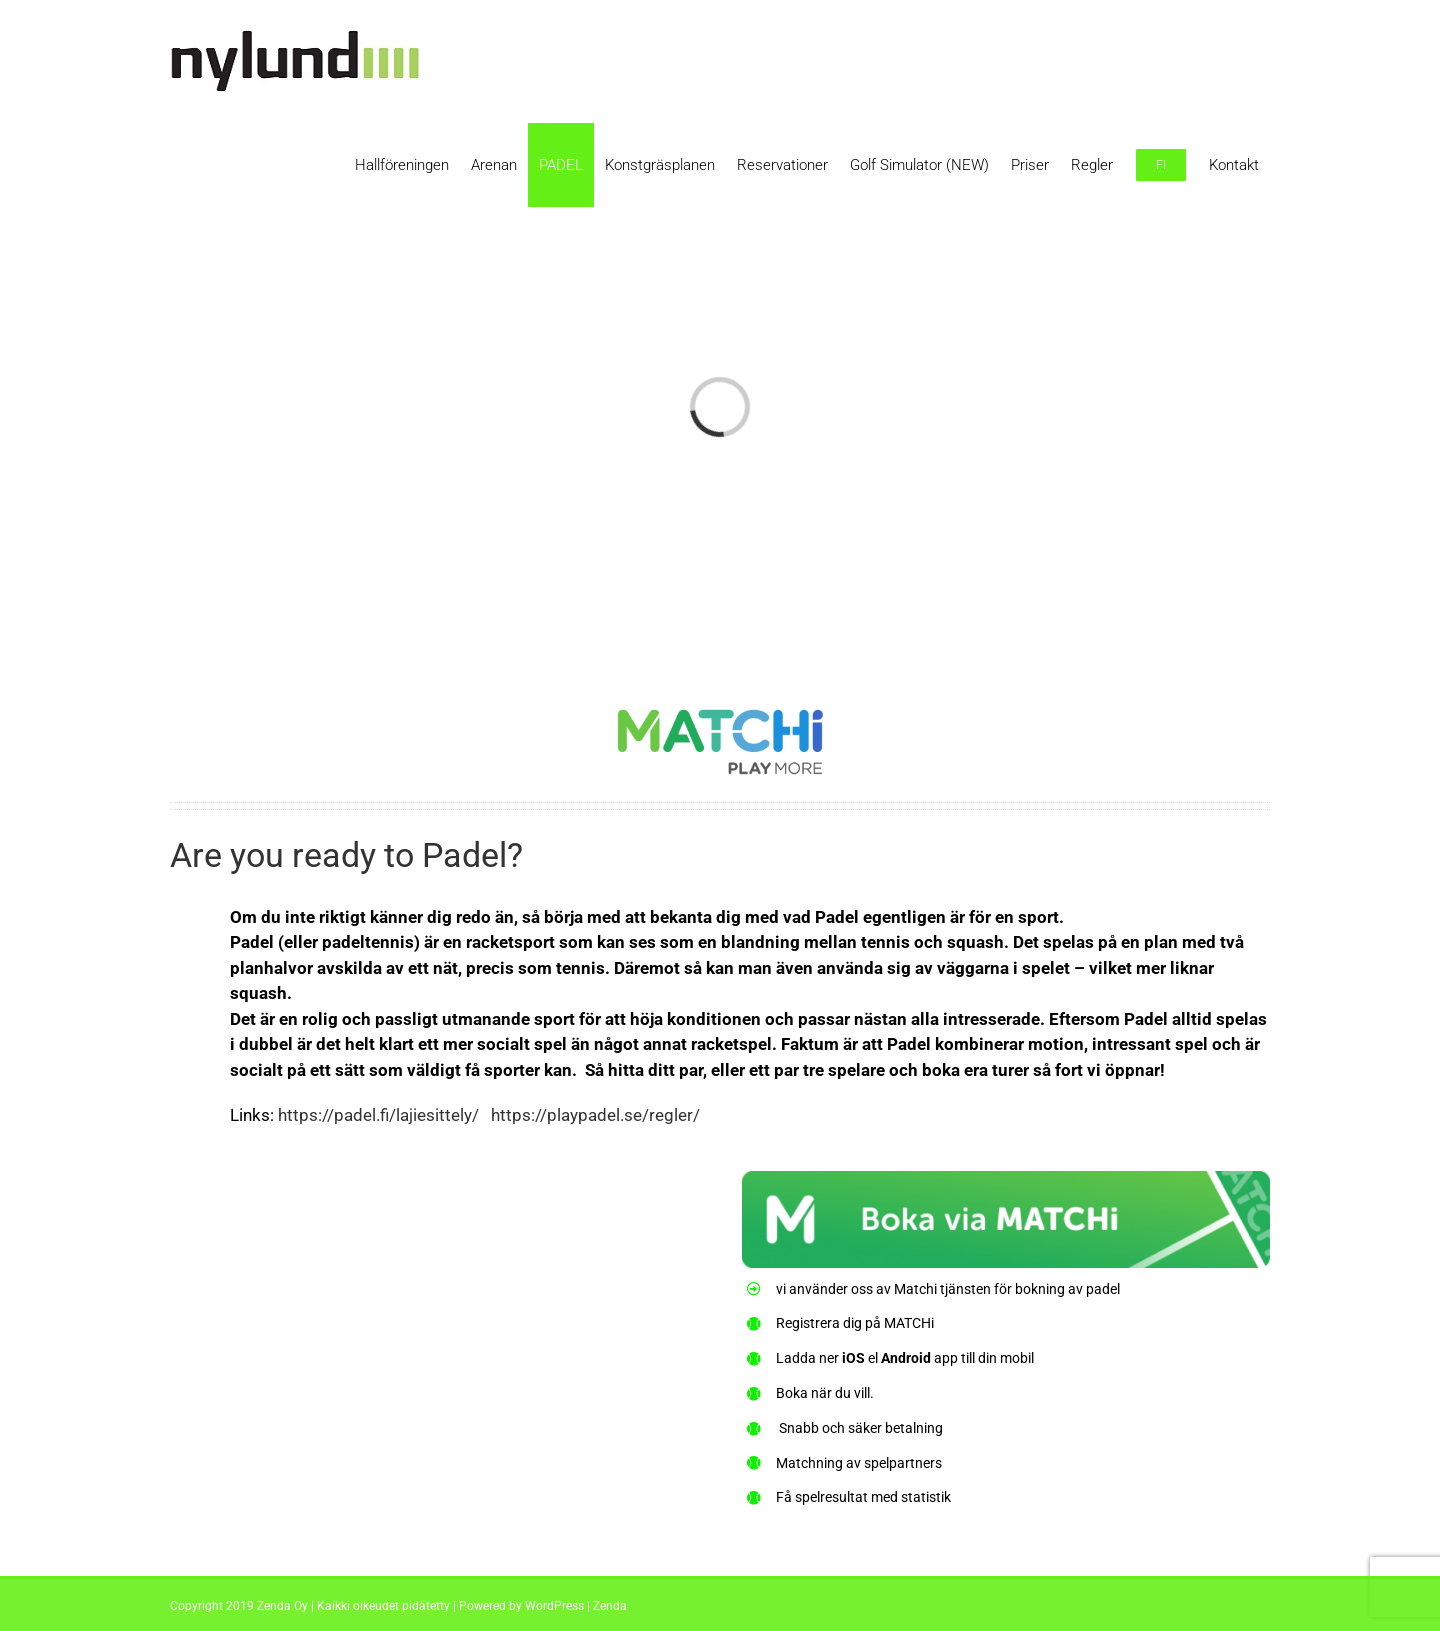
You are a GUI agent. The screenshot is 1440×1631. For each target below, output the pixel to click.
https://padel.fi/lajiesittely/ (378, 1115)
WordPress (554, 1606)
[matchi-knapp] (1006, 1183)
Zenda (610, 1606)
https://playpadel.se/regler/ (595, 1115)
